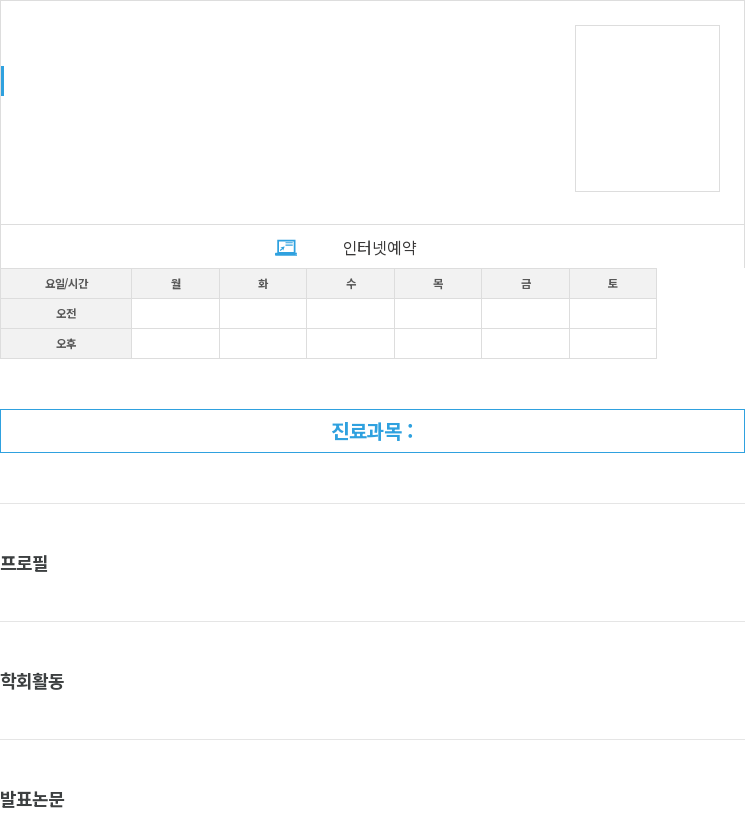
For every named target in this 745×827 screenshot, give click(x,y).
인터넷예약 (379, 247)
